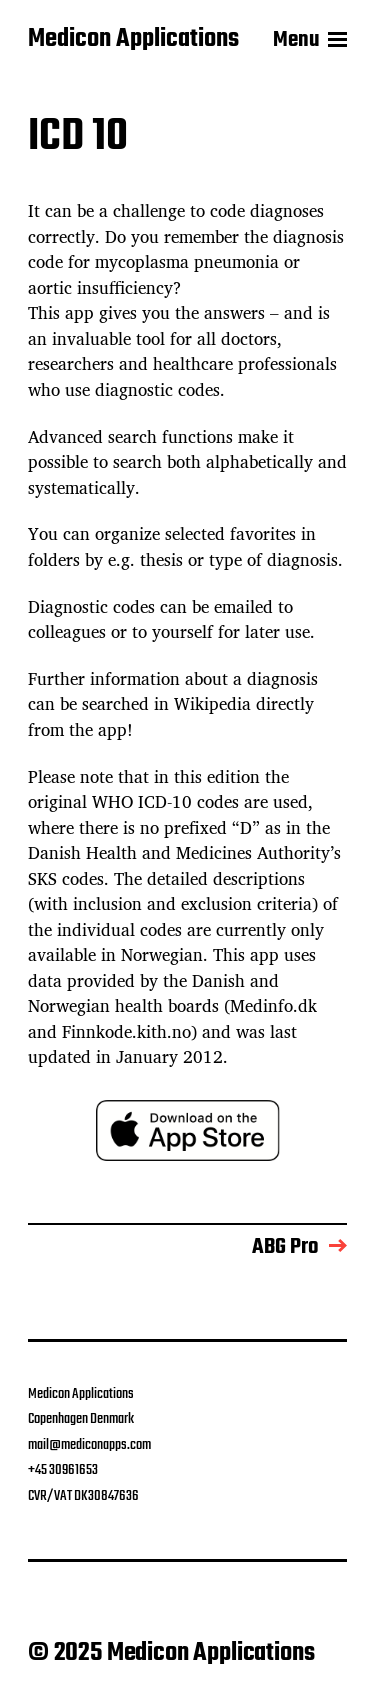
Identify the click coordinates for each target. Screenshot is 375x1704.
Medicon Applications (133, 40)
